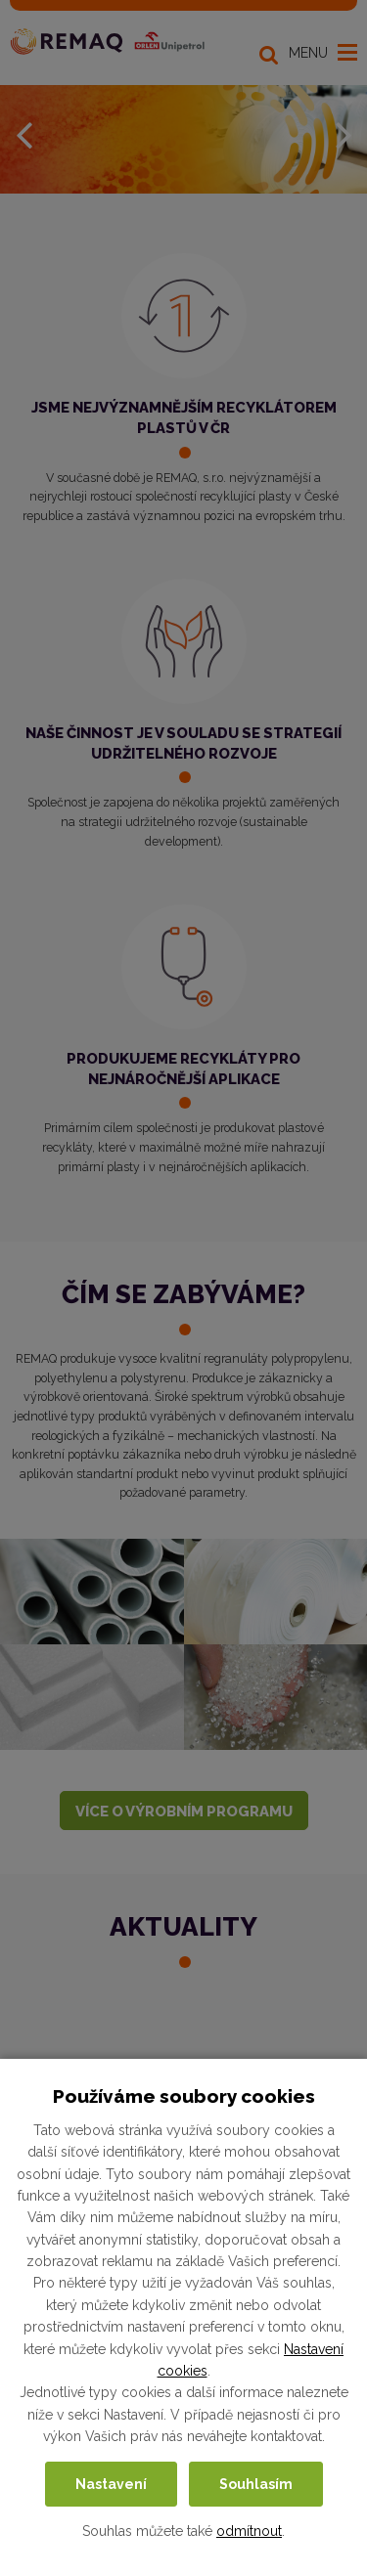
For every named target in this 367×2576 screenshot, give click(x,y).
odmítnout (249, 2531)
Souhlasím (256, 2484)
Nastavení (111, 2484)
